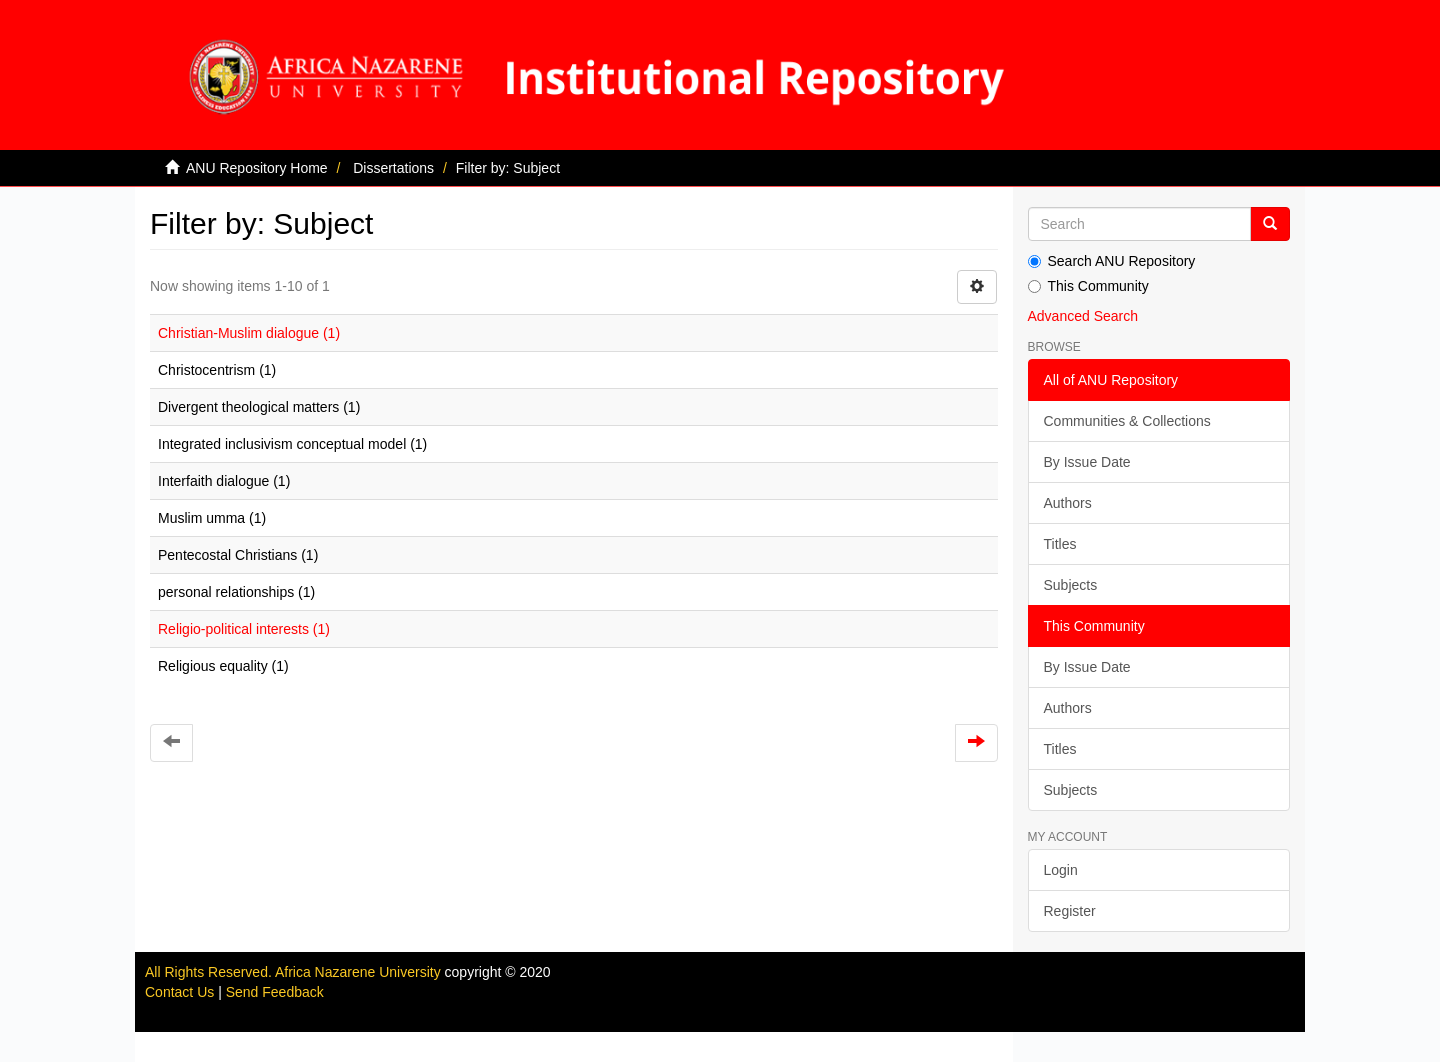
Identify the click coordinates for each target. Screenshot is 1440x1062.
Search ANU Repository (1112, 261)
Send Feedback (275, 992)
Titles (1060, 544)
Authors (1068, 503)
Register (1070, 911)
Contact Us (179, 992)
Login (1061, 870)
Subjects (1071, 585)
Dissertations (393, 168)
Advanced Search (1083, 316)
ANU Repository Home (257, 168)
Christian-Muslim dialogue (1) (249, 333)
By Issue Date (1087, 462)
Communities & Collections (1127, 421)
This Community (1088, 286)
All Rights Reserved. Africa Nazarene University (295, 972)
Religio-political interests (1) (244, 629)
